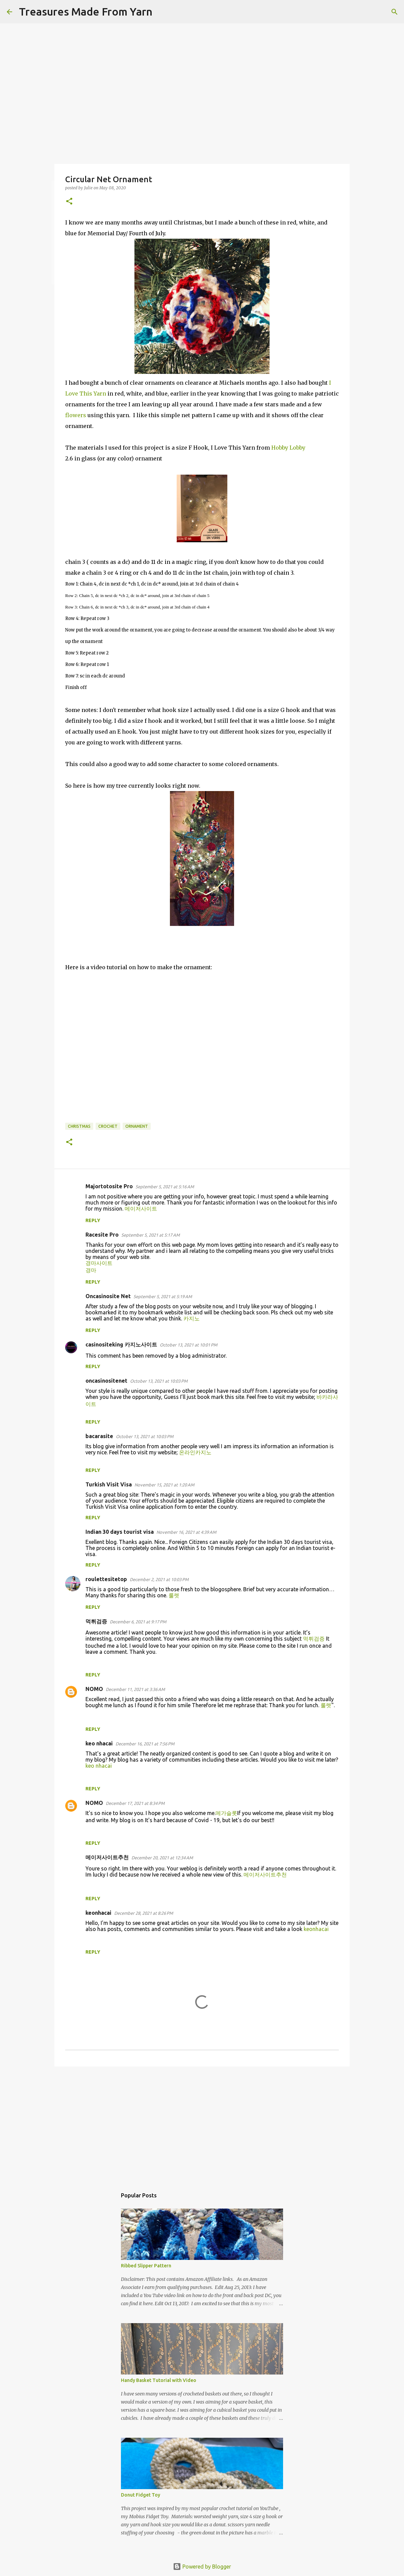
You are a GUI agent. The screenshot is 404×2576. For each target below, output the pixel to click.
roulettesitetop (106, 1579)
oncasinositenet (106, 1381)
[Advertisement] (202, 2124)
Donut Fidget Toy (140, 2495)
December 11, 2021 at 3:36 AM (135, 1689)
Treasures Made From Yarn (85, 11)
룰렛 (174, 1595)
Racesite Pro (102, 1235)
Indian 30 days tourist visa (119, 1532)
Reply (92, 1220)
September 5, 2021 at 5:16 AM (164, 1186)
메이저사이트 (141, 1209)
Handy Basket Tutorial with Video (158, 2380)
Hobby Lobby (288, 447)
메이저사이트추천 (265, 1874)
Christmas (79, 1126)
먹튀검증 (314, 1639)
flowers (75, 415)
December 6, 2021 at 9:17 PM (138, 1621)
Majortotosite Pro (109, 1186)
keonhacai (316, 1929)
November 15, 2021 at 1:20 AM (164, 1484)
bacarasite (99, 1436)
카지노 (191, 1318)
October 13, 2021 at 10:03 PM (158, 1381)
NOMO (94, 1689)
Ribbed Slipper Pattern (146, 2265)
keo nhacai (98, 1766)
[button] (69, 201)
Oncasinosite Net (108, 1296)
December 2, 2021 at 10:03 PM (159, 1579)
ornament (136, 1126)
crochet (108, 1126)
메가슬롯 (226, 1813)
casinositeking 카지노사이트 (121, 1344)
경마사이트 (98, 1263)
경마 (90, 1270)
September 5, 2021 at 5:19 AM (162, 1296)
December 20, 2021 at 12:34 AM (162, 1857)
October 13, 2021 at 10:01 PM (188, 1344)
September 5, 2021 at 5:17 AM (150, 1235)
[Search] (162, 12)
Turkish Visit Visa (108, 1484)
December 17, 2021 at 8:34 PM (135, 1803)
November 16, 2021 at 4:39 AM (186, 1532)
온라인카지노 (195, 1452)
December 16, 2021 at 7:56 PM (145, 1743)
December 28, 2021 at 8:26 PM (143, 1913)
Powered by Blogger (202, 2566)
